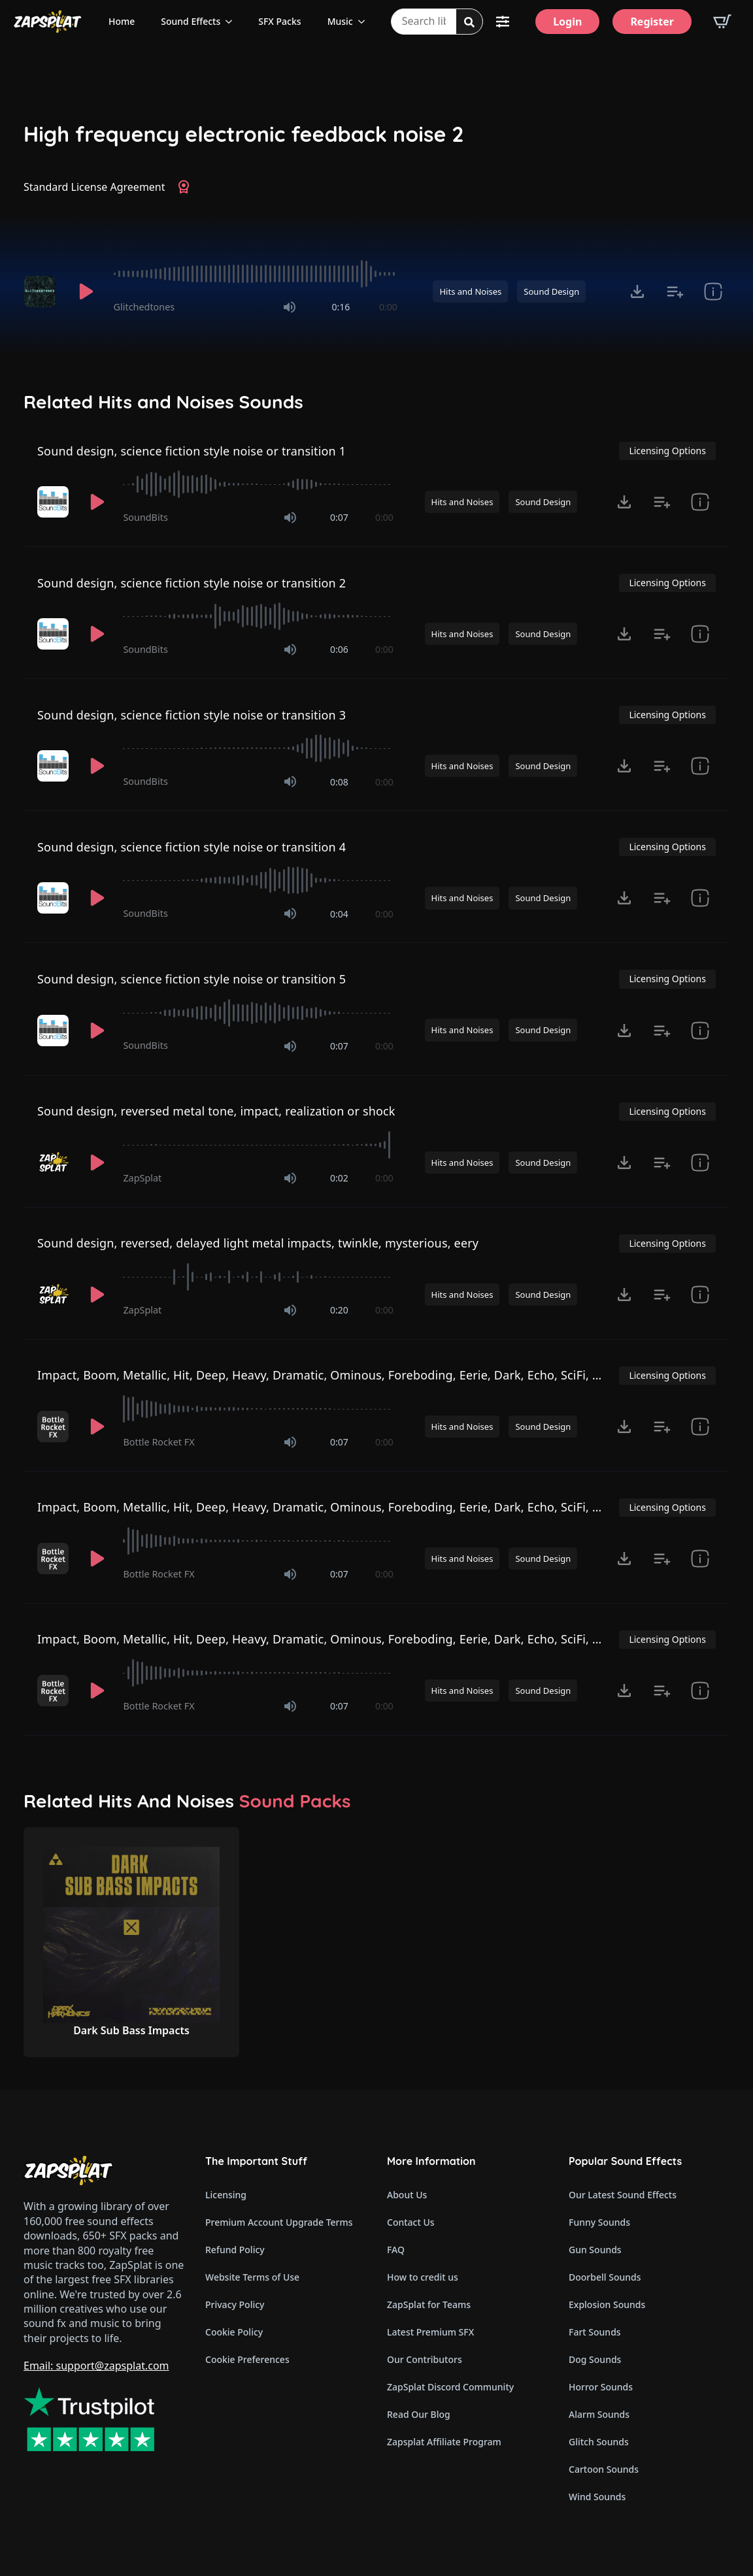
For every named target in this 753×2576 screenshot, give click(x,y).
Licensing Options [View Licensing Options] (667, 450)
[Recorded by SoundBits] (54, 502)
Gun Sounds (595, 2249)
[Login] (567, 21)
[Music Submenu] (365, 21)
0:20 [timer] (339, 1310)
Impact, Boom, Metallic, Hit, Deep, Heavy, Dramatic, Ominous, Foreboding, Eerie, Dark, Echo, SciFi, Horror (333, 1375)
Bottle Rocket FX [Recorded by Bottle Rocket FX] (158, 1442)
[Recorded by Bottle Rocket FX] (54, 1426)
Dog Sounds (595, 2359)
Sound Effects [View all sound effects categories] (190, 21)
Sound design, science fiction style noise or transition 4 (191, 847)
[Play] (86, 291)
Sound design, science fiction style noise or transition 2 (191, 583)
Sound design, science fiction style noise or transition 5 (191, 979)
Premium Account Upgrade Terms (279, 2222)
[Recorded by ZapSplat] (54, 1162)
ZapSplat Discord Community (450, 2387)
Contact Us (411, 2222)
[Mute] (289, 307)
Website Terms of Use (252, 2277)
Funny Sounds (599, 2222)
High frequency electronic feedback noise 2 (244, 134)
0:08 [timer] (339, 782)
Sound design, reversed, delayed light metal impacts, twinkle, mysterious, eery (257, 1243)
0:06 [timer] (339, 649)
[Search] (469, 22)
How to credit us (422, 2277)
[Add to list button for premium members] (675, 291)
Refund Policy (235, 2249)
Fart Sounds (595, 2332)
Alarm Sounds (599, 2414)
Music (340, 21)
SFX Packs (279, 21)
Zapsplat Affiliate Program (444, 2442)
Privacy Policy (234, 2304)
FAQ (396, 2249)
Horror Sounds (601, 2387)
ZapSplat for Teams (429, 2304)
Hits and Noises (470, 291)
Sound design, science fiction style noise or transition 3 (191, 715)
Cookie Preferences (247, 2359)
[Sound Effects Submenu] (232, 21)
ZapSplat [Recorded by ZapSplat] (142, 1178)
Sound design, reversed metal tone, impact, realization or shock (216, 1111)
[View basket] (722, 21)
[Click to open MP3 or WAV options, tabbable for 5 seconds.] (637, 291)
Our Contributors (424, 2359)
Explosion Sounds (607, 2304)
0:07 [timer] (339, 517)
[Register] (652, 21)
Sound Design (551, 291)
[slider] (255, 274)
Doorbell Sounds (605, 2277)
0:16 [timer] (340, 307)
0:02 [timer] (339, 1178)
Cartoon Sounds (604, 2469)
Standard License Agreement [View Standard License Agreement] (94, 187)
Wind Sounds (597, 2496)
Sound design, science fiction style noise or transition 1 (191, 451)
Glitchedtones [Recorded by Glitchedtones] (144, 307)
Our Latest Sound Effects (623, 2194)
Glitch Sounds (599, 2442)
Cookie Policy (234, 2332)
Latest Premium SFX (430, 2332)
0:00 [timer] (388, 307)
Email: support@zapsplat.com (96, 2365)
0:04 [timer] (339, 914)
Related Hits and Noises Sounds (163, 402)
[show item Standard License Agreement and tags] (713, 291)
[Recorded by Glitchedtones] (41, 291)
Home (122, 21)
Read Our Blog (418, 2414)
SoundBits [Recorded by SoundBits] (145, 517)
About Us (407, 2194)
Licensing (225, 2194)
